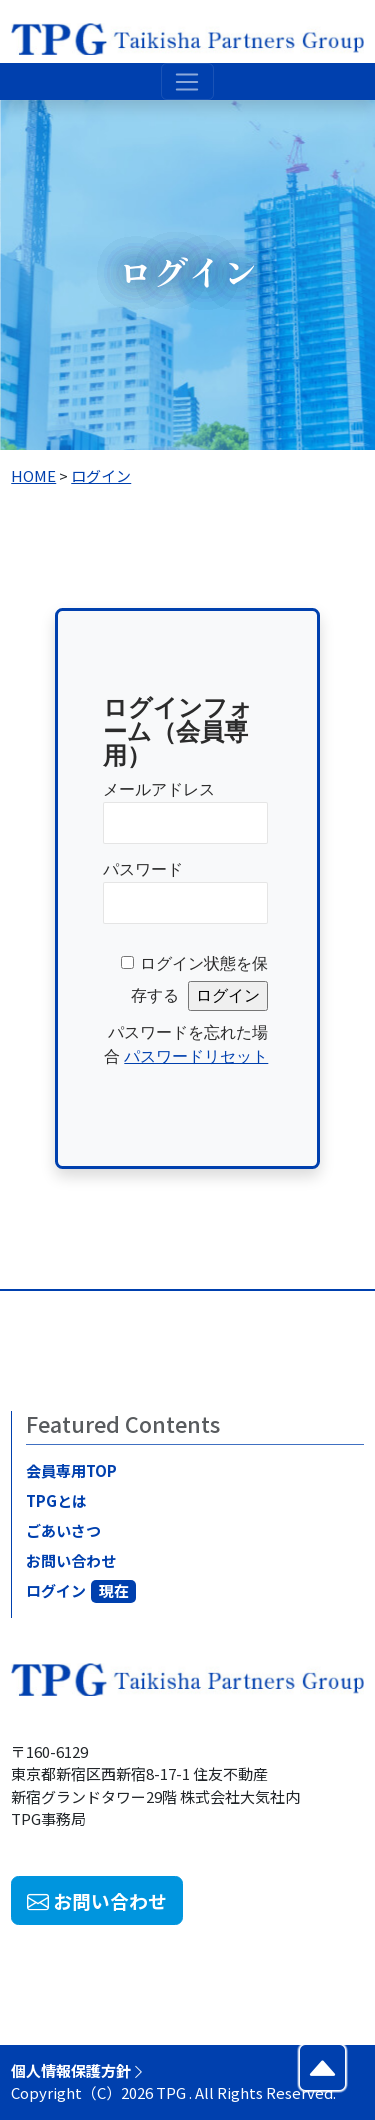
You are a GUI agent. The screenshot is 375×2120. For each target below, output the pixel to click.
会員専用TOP (74, 1470)
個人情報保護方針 (78, 2070)
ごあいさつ (66, 1530)
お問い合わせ (74, 1560)
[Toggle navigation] (187, 82)
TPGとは (59, 1500)
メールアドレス (159, 789)
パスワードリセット (196, 1056)
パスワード (143, 869)
